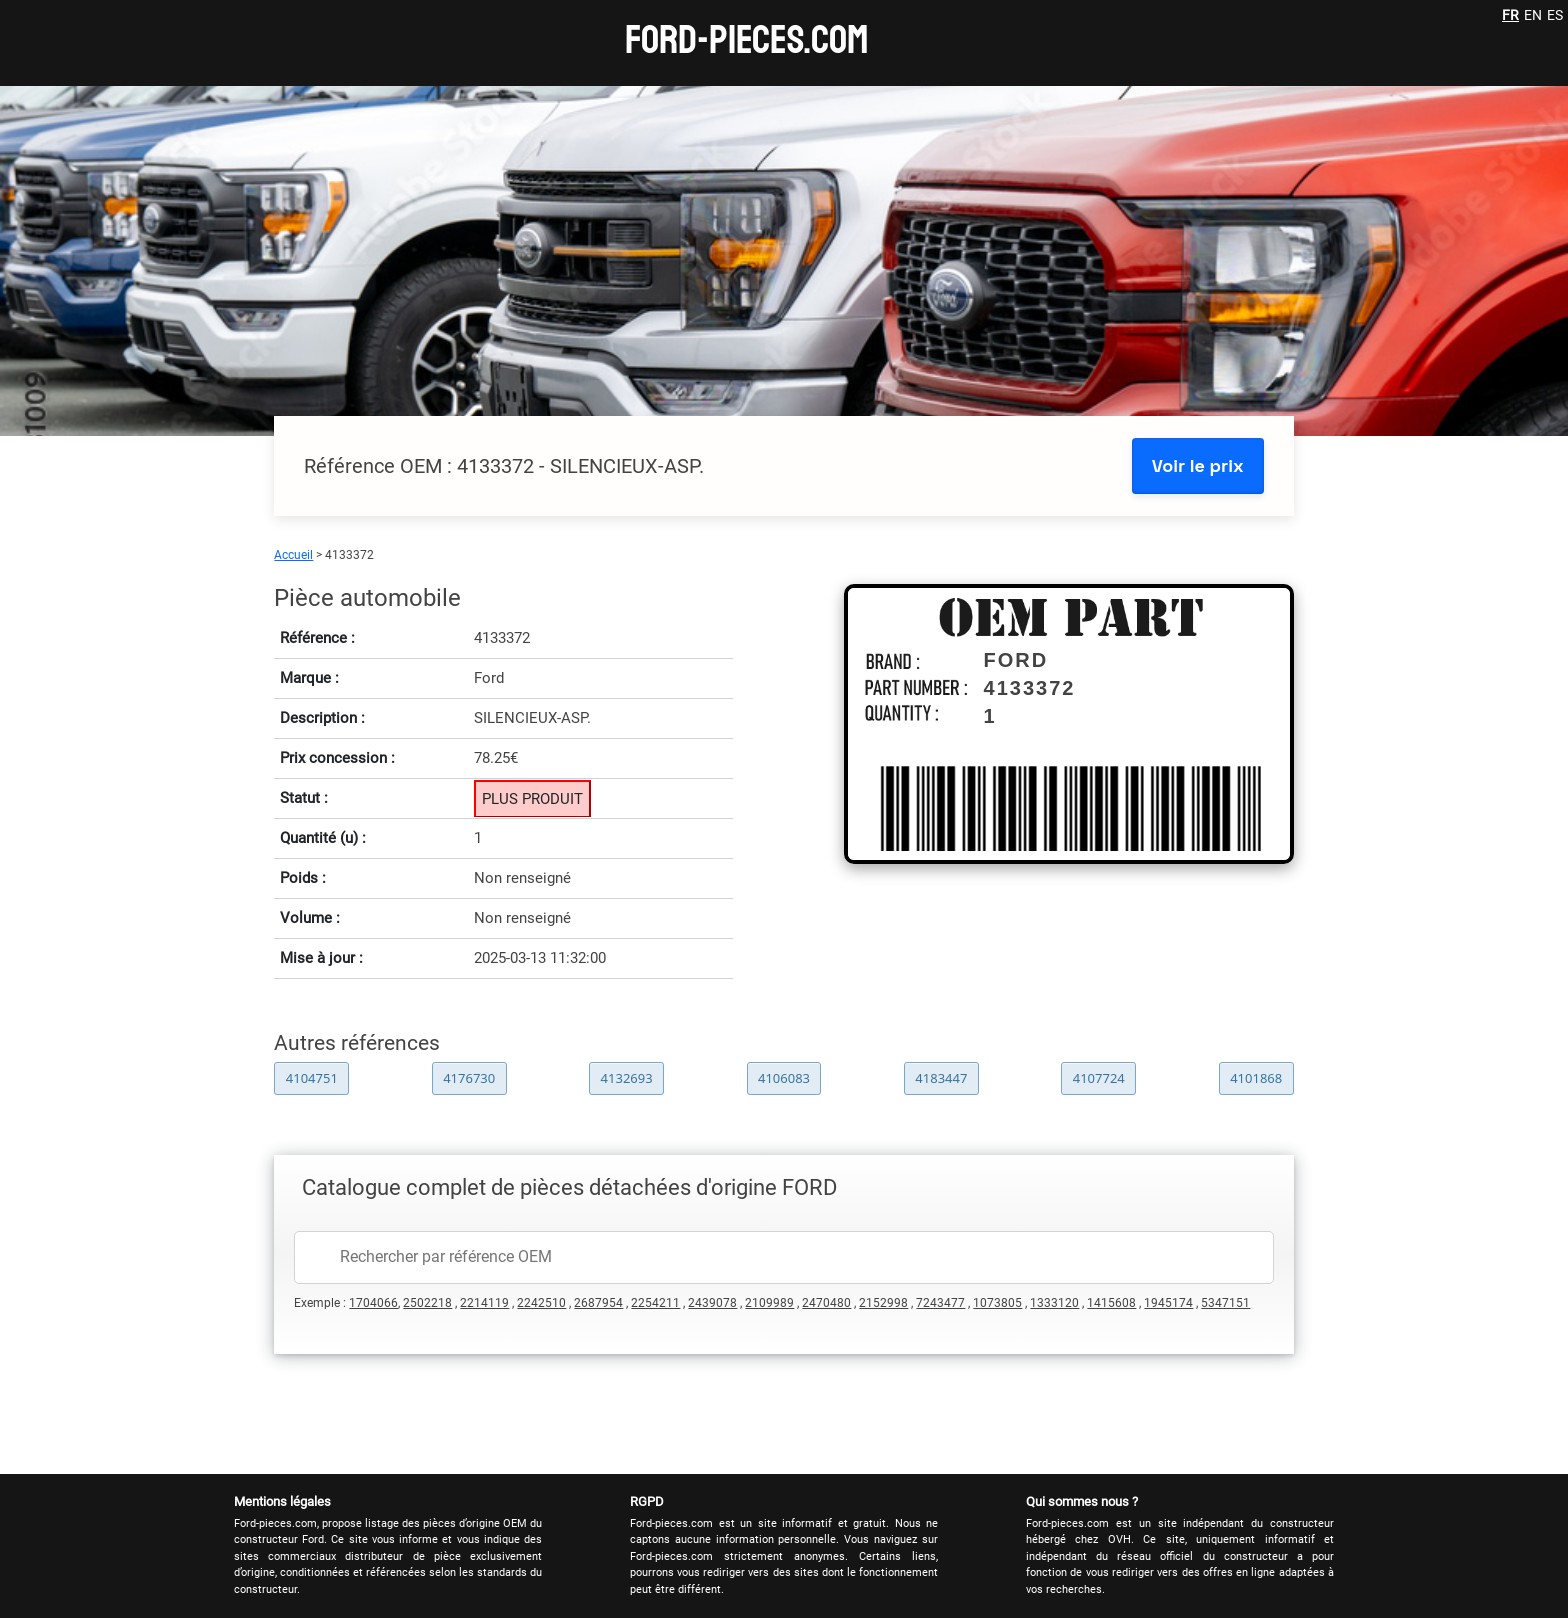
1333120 (1054, 1303)
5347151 (1225, 1303)
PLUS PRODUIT (532, 799)
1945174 (1168, 1303)
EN (1533, 15)
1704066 (373, 1303)
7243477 (940, 1303)
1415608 (1111, 1303)
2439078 (712, 1303)
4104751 (312, 1078)
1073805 (997, 1303)
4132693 (627, 1078)
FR (1510, 15)
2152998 (883, 1303)
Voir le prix (1198, 465)
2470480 (826, 1303)
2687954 (598, 1303)
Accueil (293, 555)
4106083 (784, 1078)
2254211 (655, 1303)
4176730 (469, 1078)
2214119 (484, 1303)
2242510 (541, 1303)
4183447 (941, 1078)
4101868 (1256, 1078)
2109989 (769, 1303)
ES (1555, 15)
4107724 (1099, 1078)
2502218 (427, 1303)
